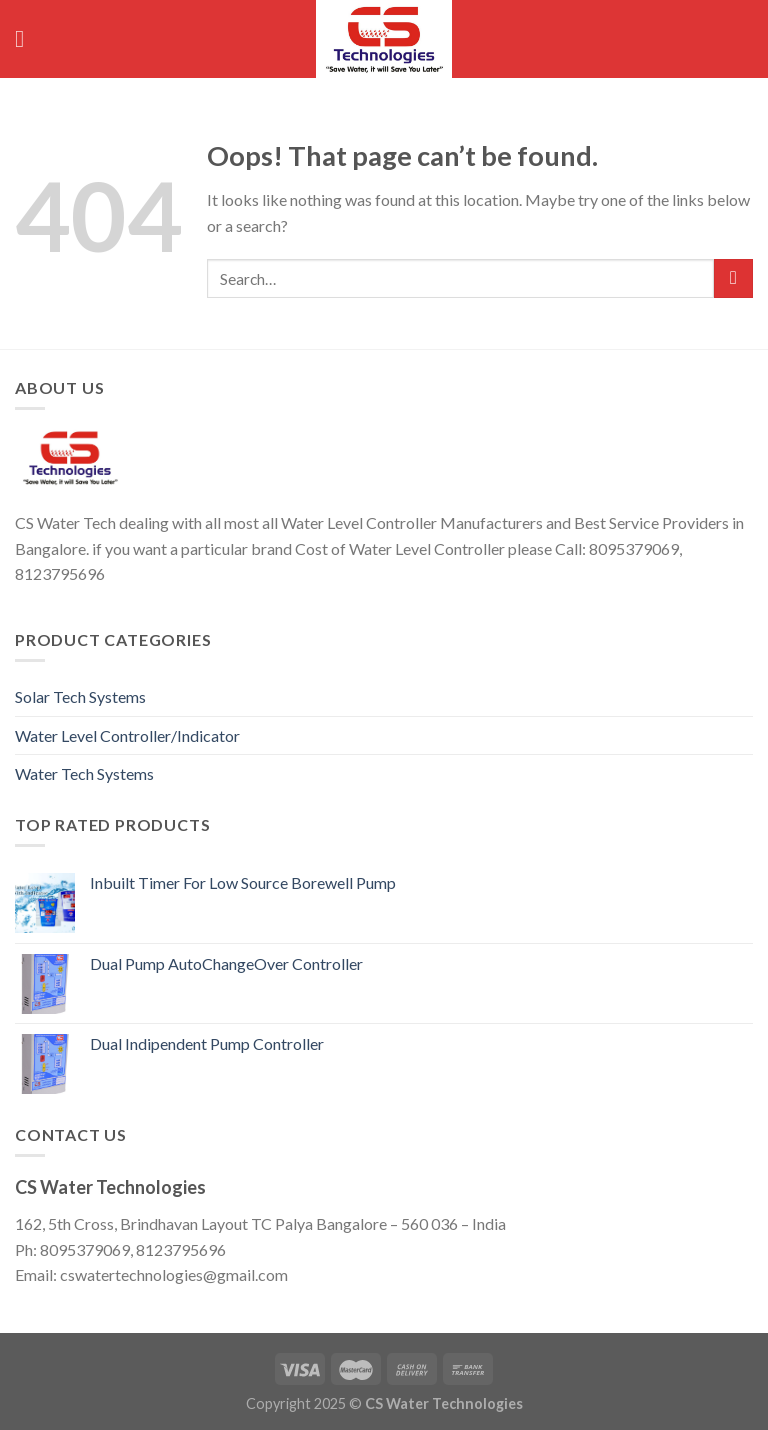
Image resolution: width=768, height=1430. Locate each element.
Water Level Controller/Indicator (127, 735)
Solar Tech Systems (80, 696)
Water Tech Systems (84, 773)
